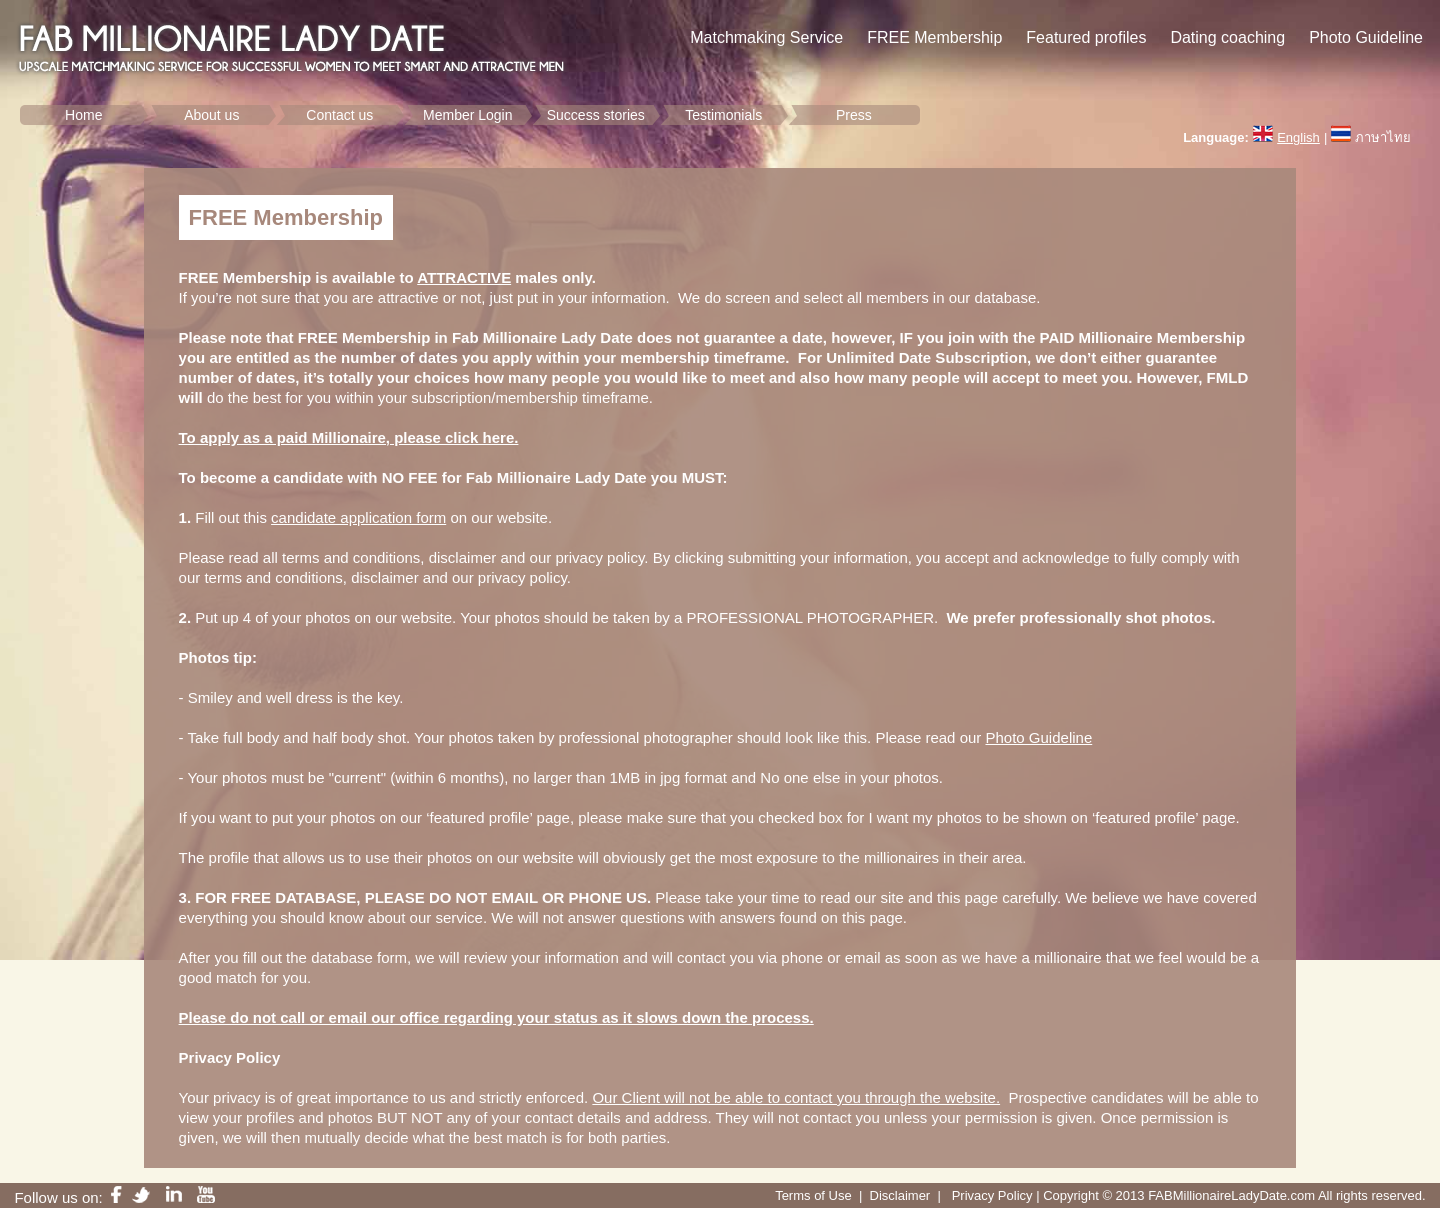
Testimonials (723, 115)
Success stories (596, 115)
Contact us (339, 115)
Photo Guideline (1038, 737)
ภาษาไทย (1383, 137)
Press (854, 115)
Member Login (468, 115)
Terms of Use (813, 1195)
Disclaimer (900, 1195)
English (1298, 137)
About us (211, 115)
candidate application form (358, 517)
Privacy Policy (992, 1195)
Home (83, 115)
